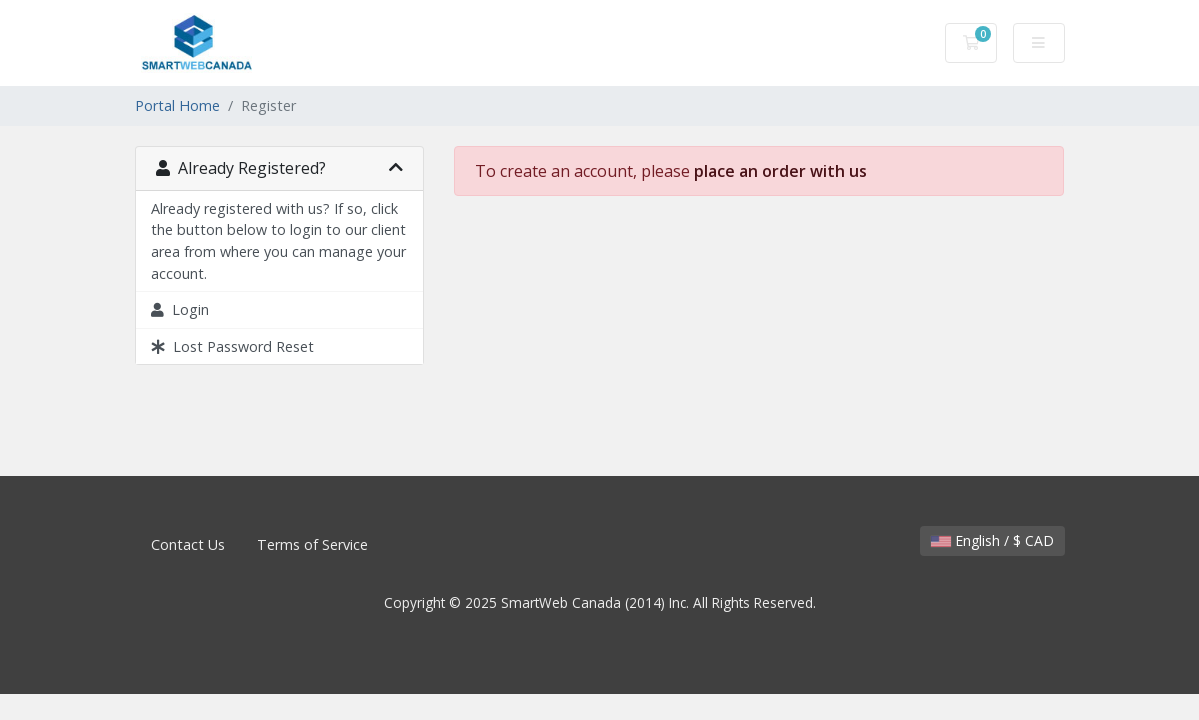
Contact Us (188, 544)
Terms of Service (312, 544)
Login (180, 309)
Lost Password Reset (232, 346)
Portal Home (177, 105)
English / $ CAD (992, 540)
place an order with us (780, 171)
